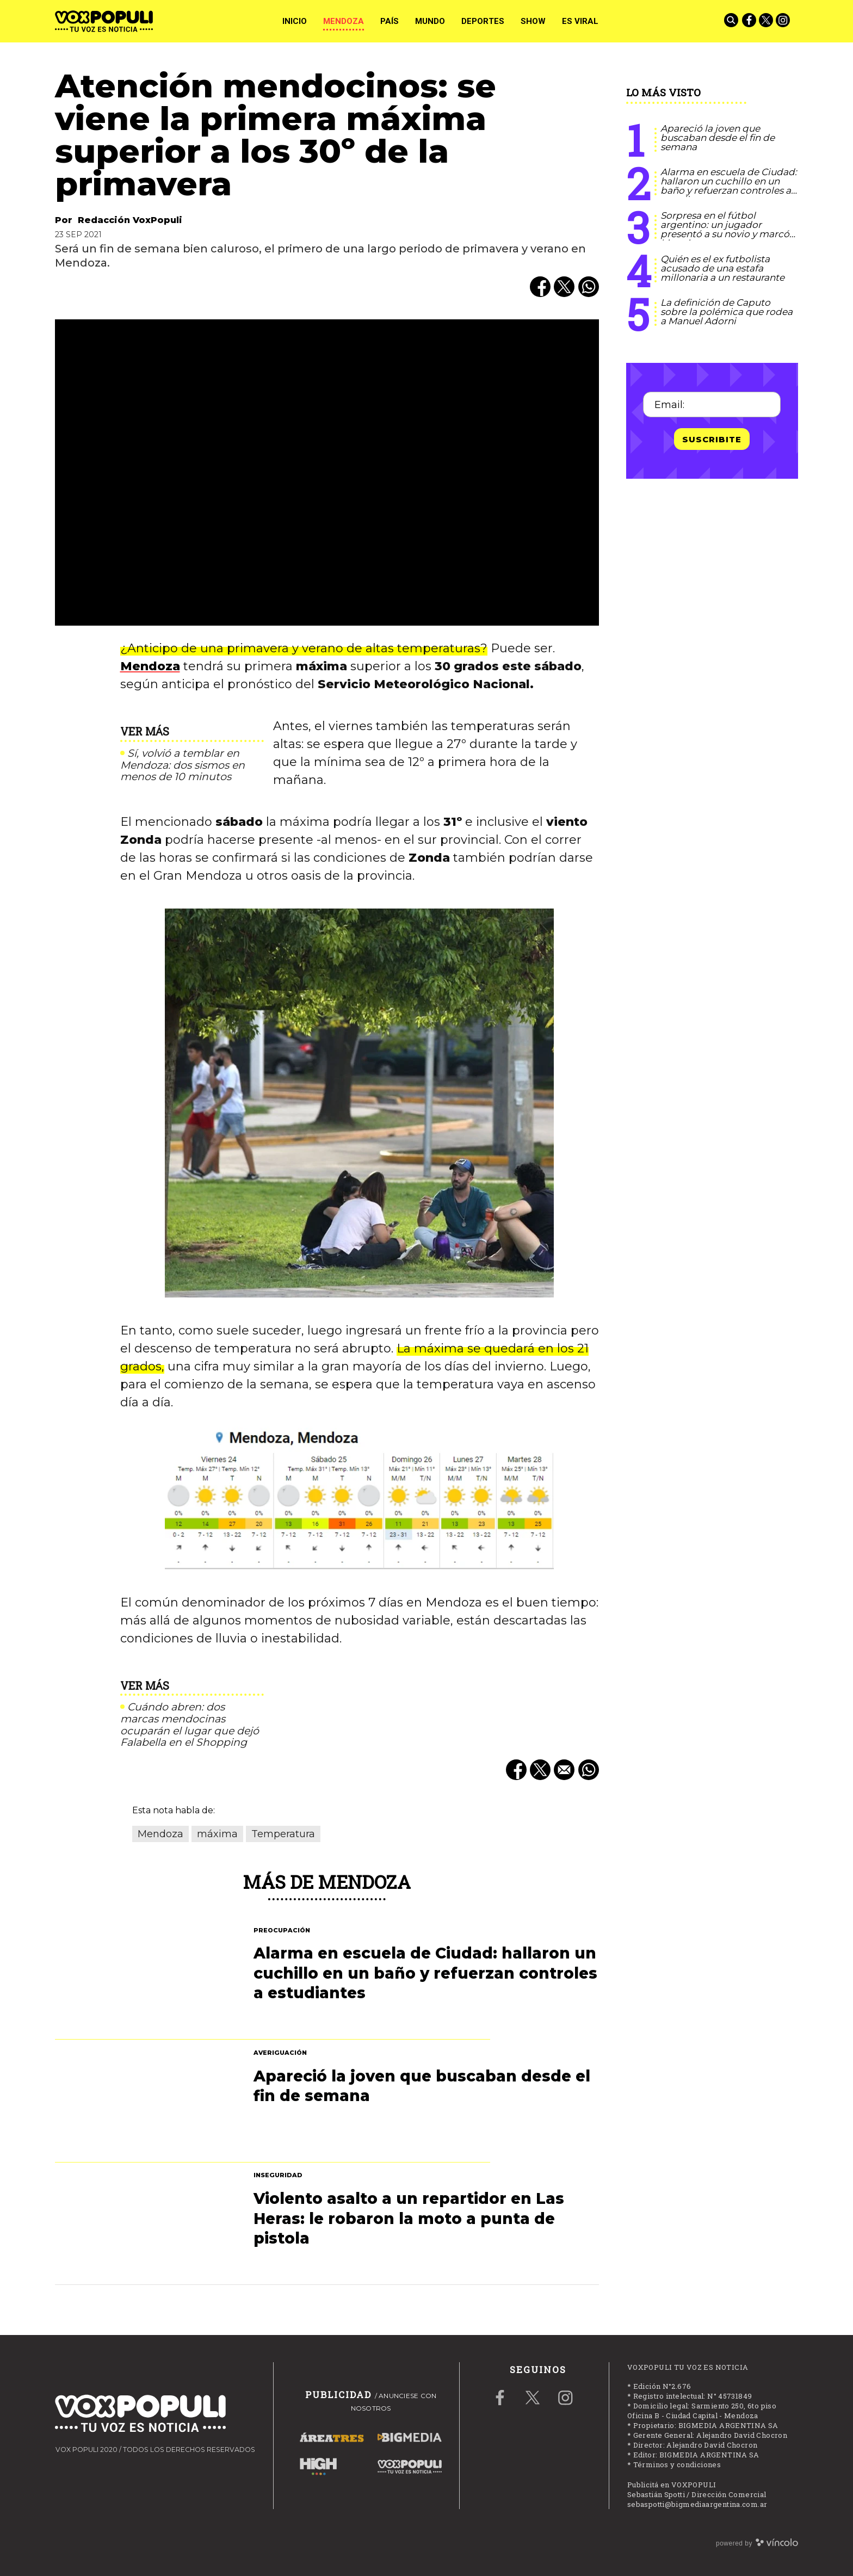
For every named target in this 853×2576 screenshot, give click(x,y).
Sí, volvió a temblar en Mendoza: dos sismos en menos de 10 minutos (182, 765)
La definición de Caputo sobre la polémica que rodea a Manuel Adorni (726, 311)
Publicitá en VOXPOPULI (671, 2484)
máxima (217, 1834)
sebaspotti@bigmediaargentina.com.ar (697, 2504)
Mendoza (150, 666)
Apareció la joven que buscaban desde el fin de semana (717, 137)
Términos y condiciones (677, 2464)
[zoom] (327, 472)
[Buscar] (732, 21)
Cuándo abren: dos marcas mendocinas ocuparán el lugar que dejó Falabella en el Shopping (189, 1725)
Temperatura (283, 1834)
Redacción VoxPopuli (130, 220)
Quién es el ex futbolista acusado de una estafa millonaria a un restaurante (722, 268)
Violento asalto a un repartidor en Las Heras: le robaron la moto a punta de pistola (409, 2218)
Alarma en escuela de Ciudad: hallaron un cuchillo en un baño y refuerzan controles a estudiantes (728, 185)
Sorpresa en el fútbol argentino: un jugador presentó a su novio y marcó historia (724, 229)
